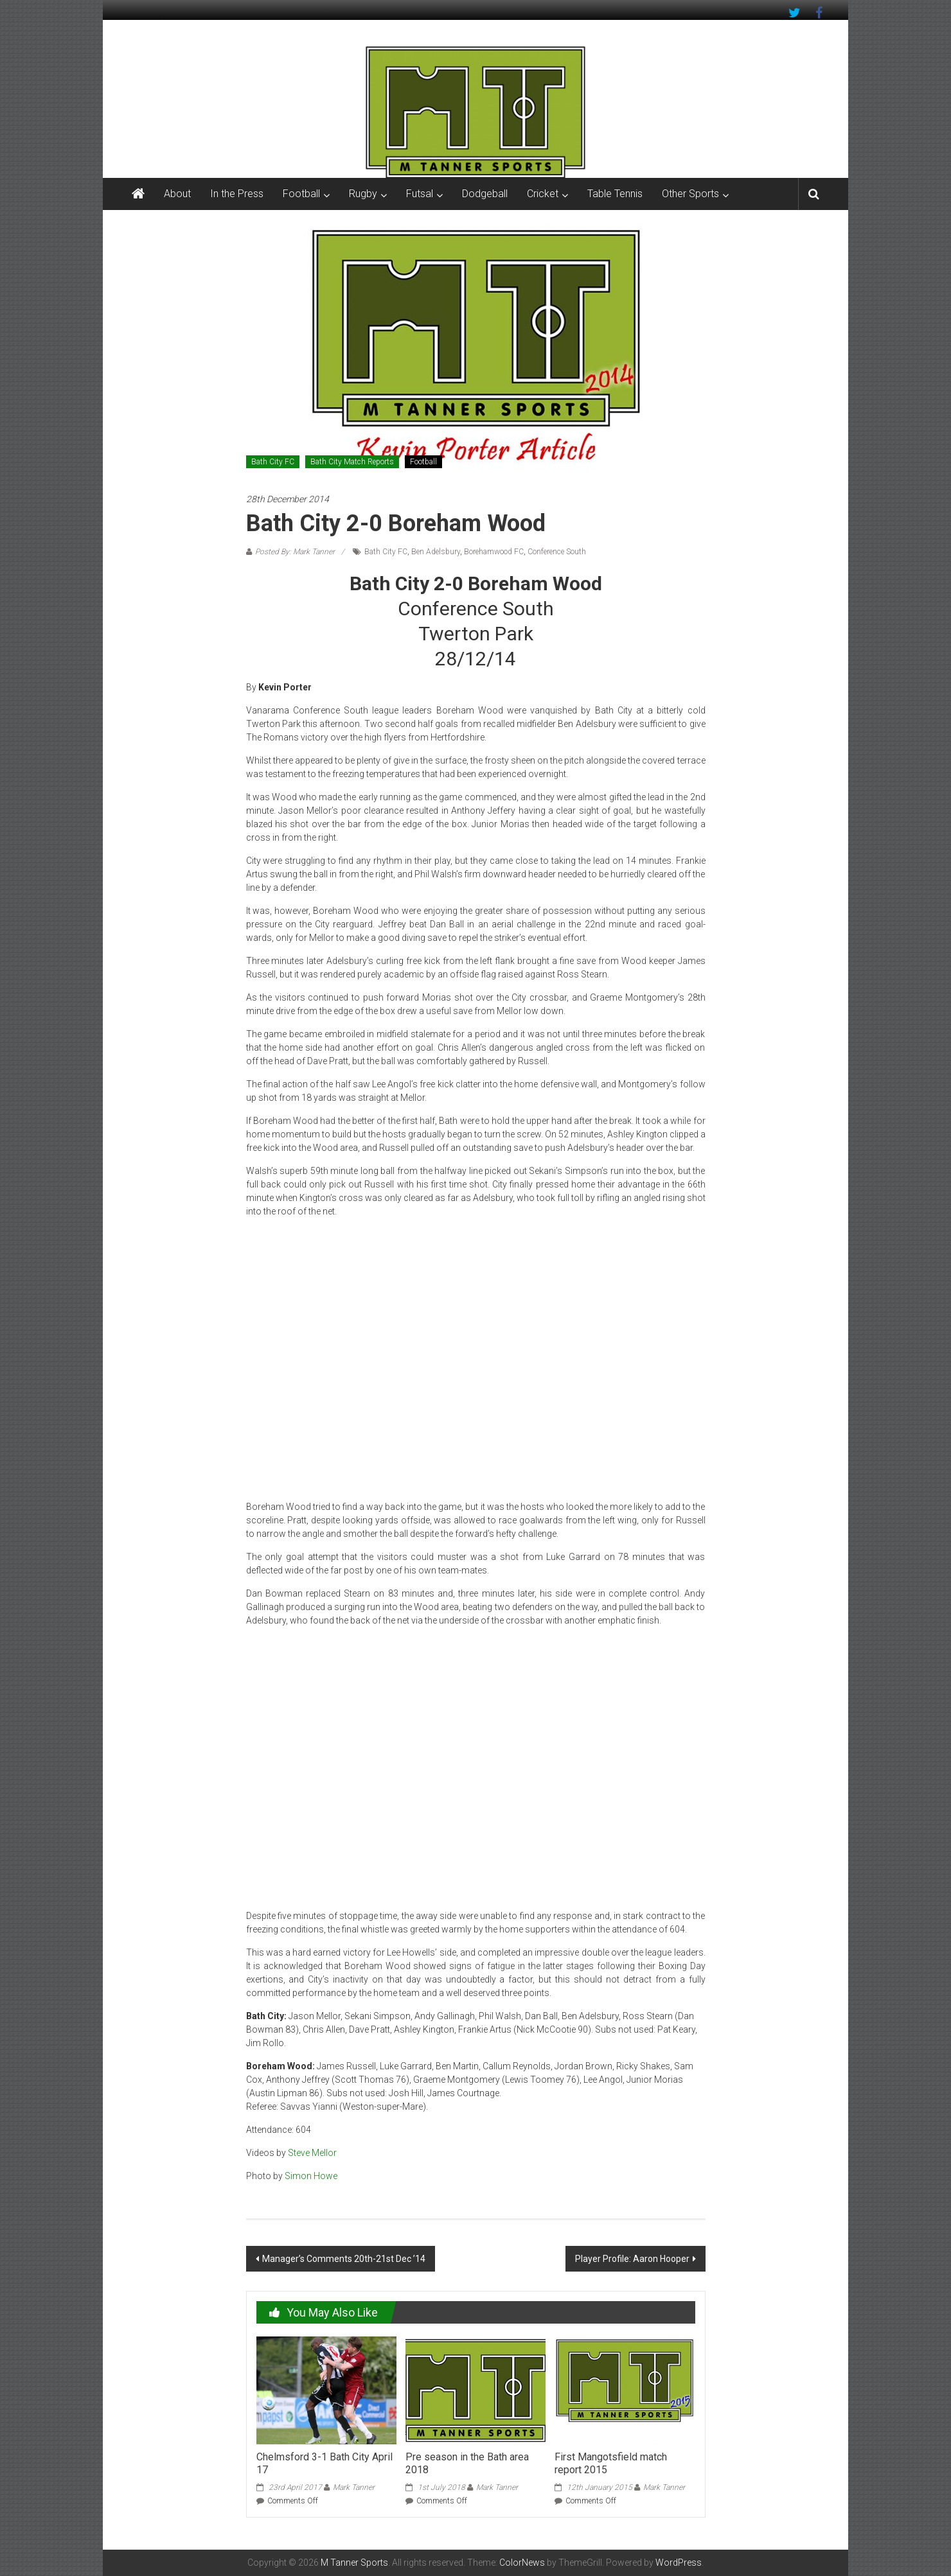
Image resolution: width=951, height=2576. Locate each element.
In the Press (236, 194)
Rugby (363, 194)
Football (301, 194)
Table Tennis (615, 194)
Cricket (542, 194)
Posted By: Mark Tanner (295, 551)
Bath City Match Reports (352, 461)
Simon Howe (311, 2176)
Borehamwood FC (494, 551)
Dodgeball (485, 194)
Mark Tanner (354, 2487)
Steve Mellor (312, 2153)
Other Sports (690, 194)
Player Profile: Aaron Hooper (632, 2259)
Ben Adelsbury (435, 551)
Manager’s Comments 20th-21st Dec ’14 (343, 2259)
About (177, 194)
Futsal (419, 194)
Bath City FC (272, 461)
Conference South (557, 551)
